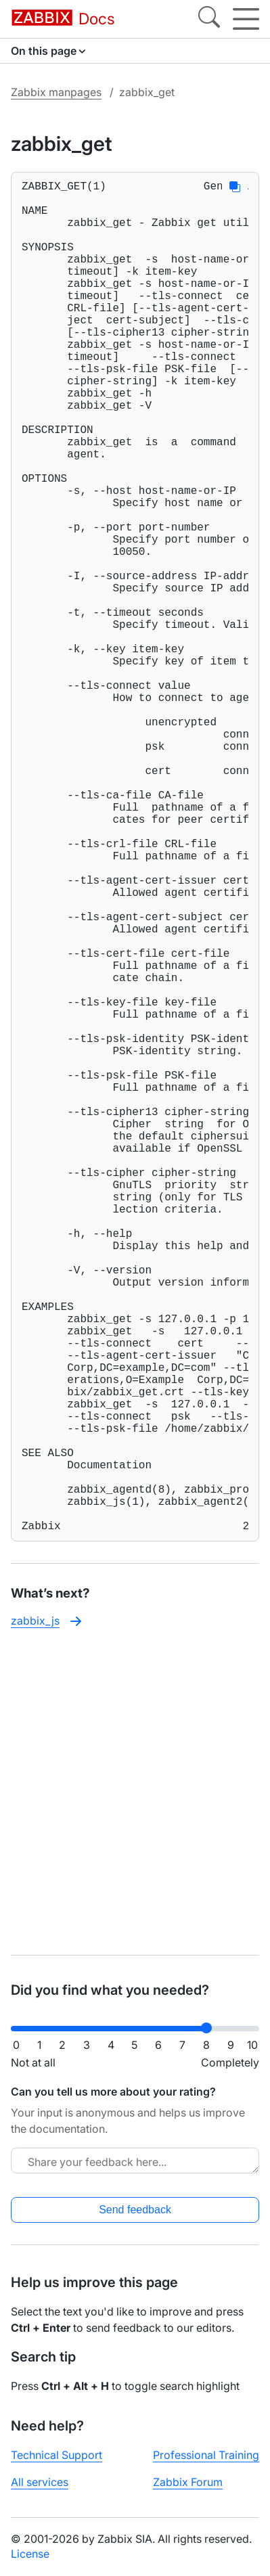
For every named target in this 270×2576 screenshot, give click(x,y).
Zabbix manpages (56, 92)
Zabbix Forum (188, 2482)
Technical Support (56, 2455)
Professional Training (206, 2455)
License (30, 2553)
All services (39, 2482)
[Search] (209, 19)
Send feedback (135, 2209)
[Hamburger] (246, 19)
